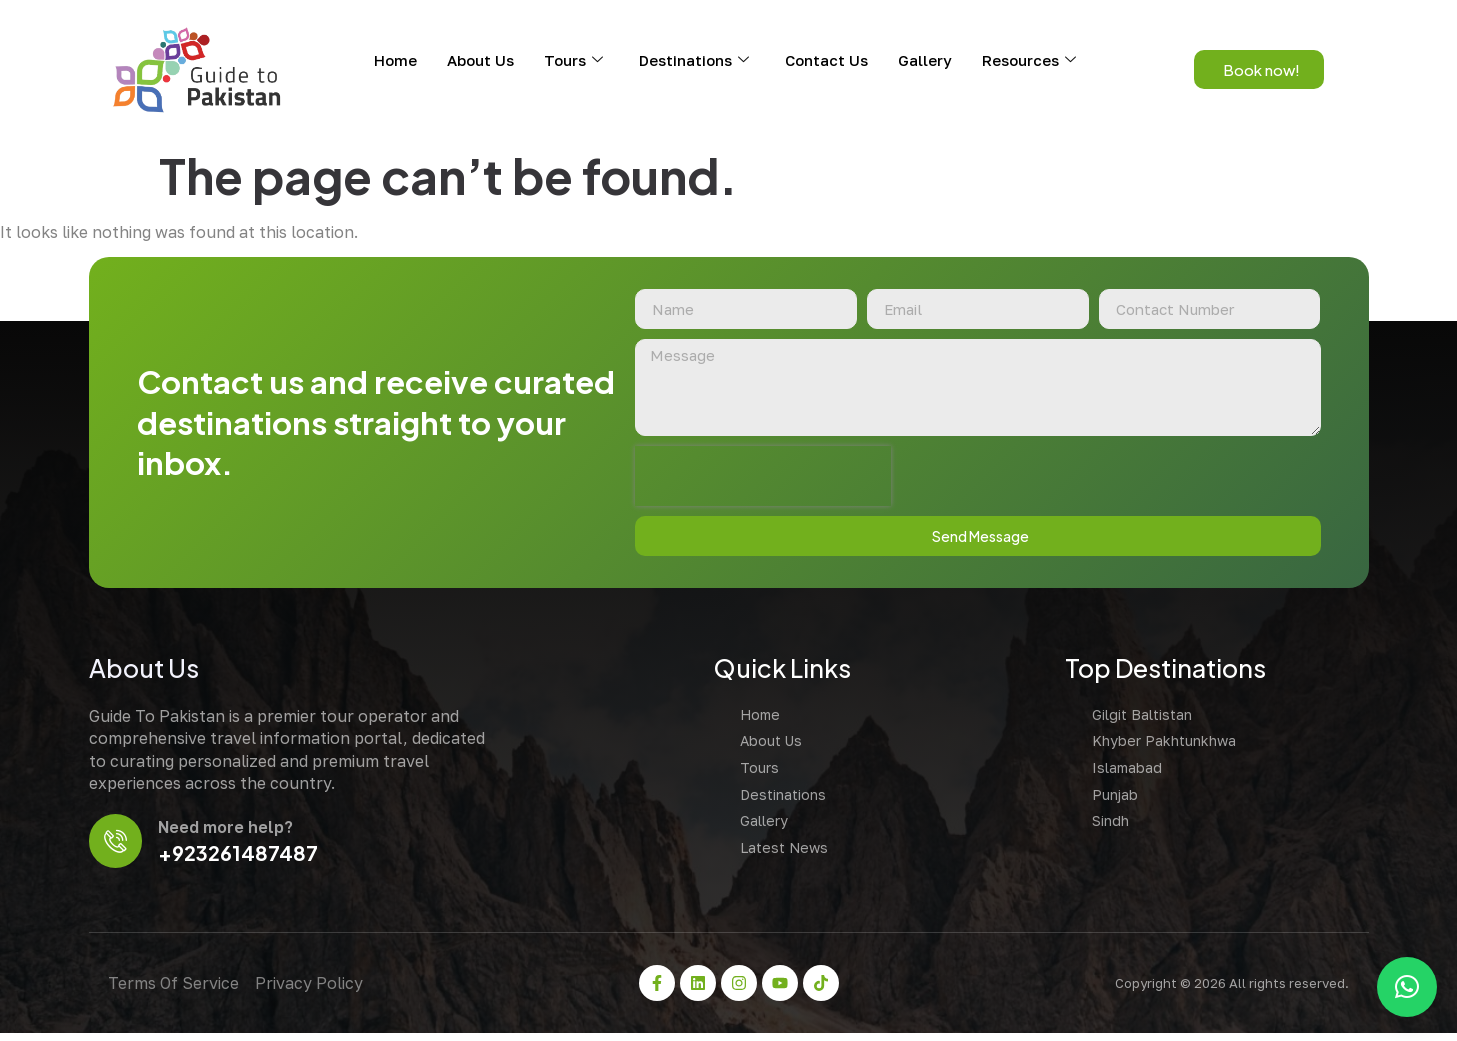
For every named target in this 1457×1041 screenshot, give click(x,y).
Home (395, 60)
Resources (1029, 60)
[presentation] (757, 481)
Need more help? (229, 834)
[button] (1407, 987)
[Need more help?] (117, 847)
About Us (480, 60)
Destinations (694, 60)
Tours (573, 60)
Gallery (925, 60)
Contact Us (826, 60)
